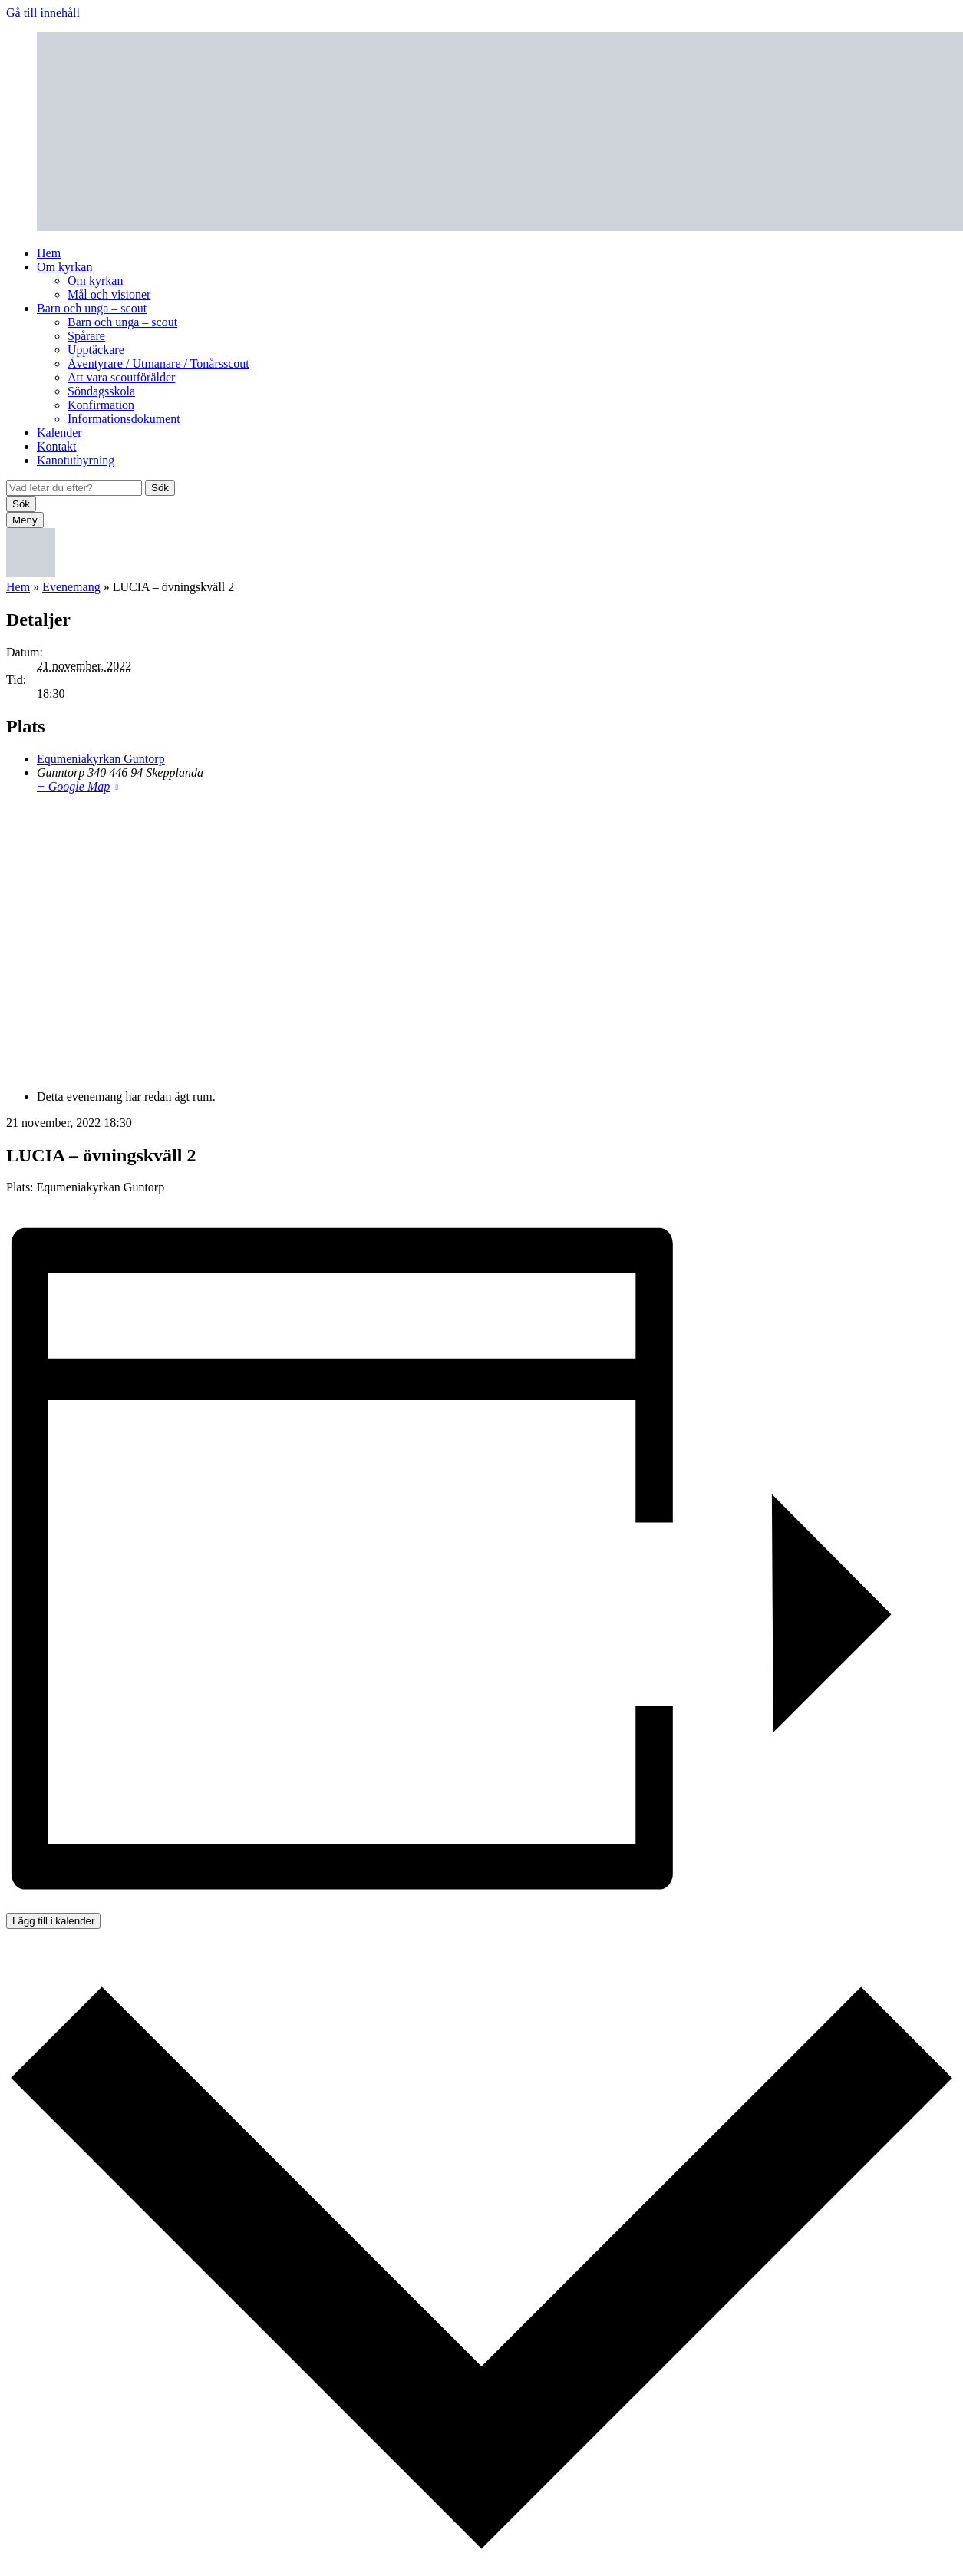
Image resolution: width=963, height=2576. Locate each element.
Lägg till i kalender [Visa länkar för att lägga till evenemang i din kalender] (53, 1921)
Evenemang (71, 586)
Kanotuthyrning (75, 460)
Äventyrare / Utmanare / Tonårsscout (158, 363)
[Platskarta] (481, 940)
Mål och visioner (109, 294)
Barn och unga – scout (92, 308)
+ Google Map (73, 786)
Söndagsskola (101, 391)
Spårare (86, 335)
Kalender (59, 432)
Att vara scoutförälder (121, 377)
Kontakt (57, 446)
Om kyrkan (64, 266)
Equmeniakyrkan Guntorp (101, 758)
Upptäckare (96, 349)
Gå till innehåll (43, 12)
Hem (49, 252)
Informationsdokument (124, 418)
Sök (160, 488)
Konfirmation (101, 404)
